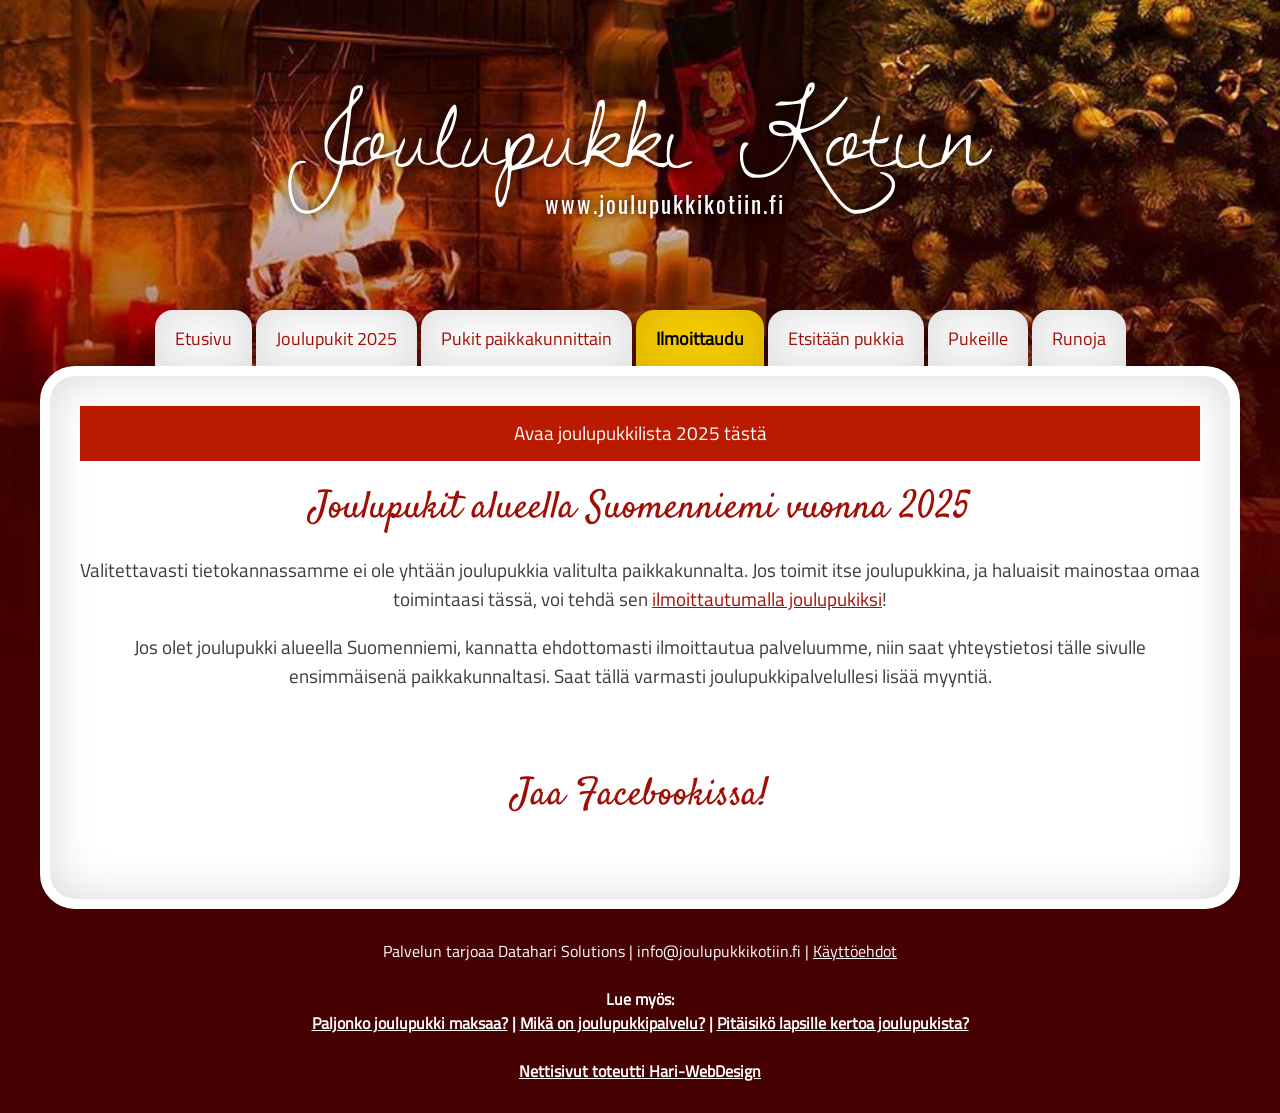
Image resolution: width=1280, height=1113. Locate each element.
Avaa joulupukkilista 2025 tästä (640, 432)
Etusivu (203, 338)
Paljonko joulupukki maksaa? (410, 1023)
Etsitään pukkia (846, 338)
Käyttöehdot (855, 951)
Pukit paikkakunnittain (526, 338)
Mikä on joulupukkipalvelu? (612, 1023)
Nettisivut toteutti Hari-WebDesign (640, 1071)
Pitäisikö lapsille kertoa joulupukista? (843, 1023)
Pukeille (978, 338)
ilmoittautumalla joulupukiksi (767, 598)
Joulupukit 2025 (336, 338)
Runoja (1079, 338)
